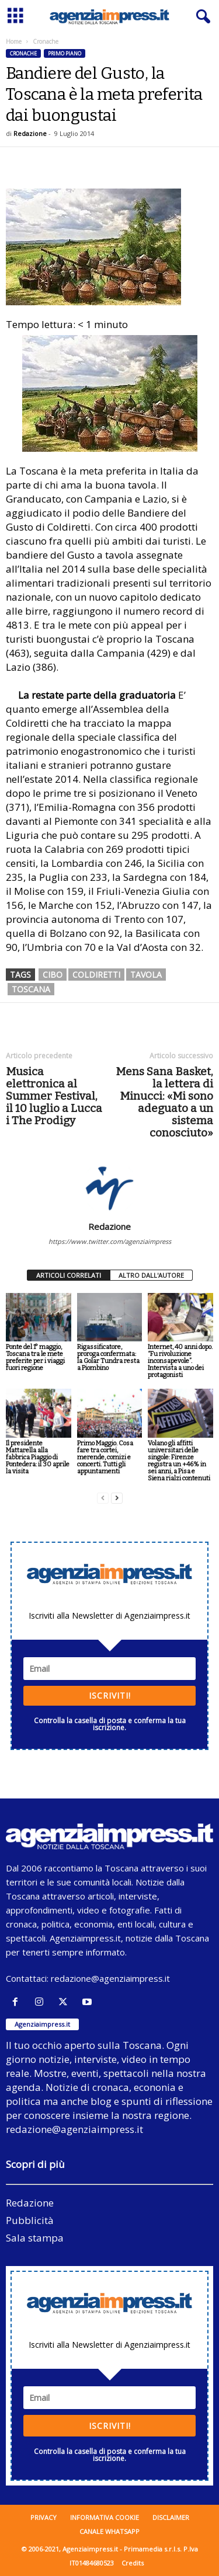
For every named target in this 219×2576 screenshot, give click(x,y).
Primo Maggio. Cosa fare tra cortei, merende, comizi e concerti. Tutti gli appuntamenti (105, 1457)
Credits (132, 2562)
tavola (146, 974)
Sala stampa (35, 2237)
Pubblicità (30, 2220)
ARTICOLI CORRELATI (68, 1275)
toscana (31, 989)
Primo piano (64, 53)
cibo (52, 974)
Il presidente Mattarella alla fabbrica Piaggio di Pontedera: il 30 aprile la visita (37, 1457)
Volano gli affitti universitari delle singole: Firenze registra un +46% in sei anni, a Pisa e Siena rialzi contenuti (179, 1460)
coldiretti (96, 974)
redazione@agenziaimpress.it (110, 1978)
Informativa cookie (104, 2517)
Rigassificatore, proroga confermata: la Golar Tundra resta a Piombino (108, 1357)
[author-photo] (109, 1187)
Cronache (23, 53)
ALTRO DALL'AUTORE (151, 1275)
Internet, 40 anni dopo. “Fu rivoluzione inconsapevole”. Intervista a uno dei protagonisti (180, 1361)
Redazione (30, 133)
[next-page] (117, 1498)
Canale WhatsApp (109, 2531)
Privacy (43, 2517)
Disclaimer (170, 2517)
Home (14, 41)
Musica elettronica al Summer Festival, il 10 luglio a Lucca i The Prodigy (54, 1096)
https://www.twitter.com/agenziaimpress (109, 1241)
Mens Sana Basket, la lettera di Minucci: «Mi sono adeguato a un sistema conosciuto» (164, 1102)
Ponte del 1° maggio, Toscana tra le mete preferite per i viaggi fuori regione (35, 1357)
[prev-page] (103, 1498)
